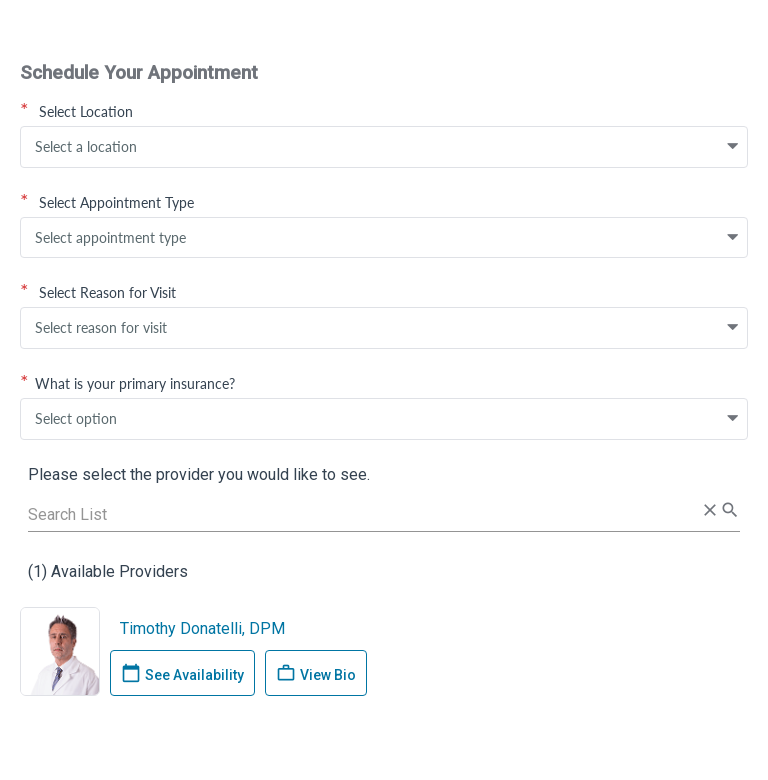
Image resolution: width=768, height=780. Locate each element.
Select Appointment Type (107, 202)
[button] (733, 147)
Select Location (76, 111)
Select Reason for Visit (98, 292)
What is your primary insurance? (127, 383)
